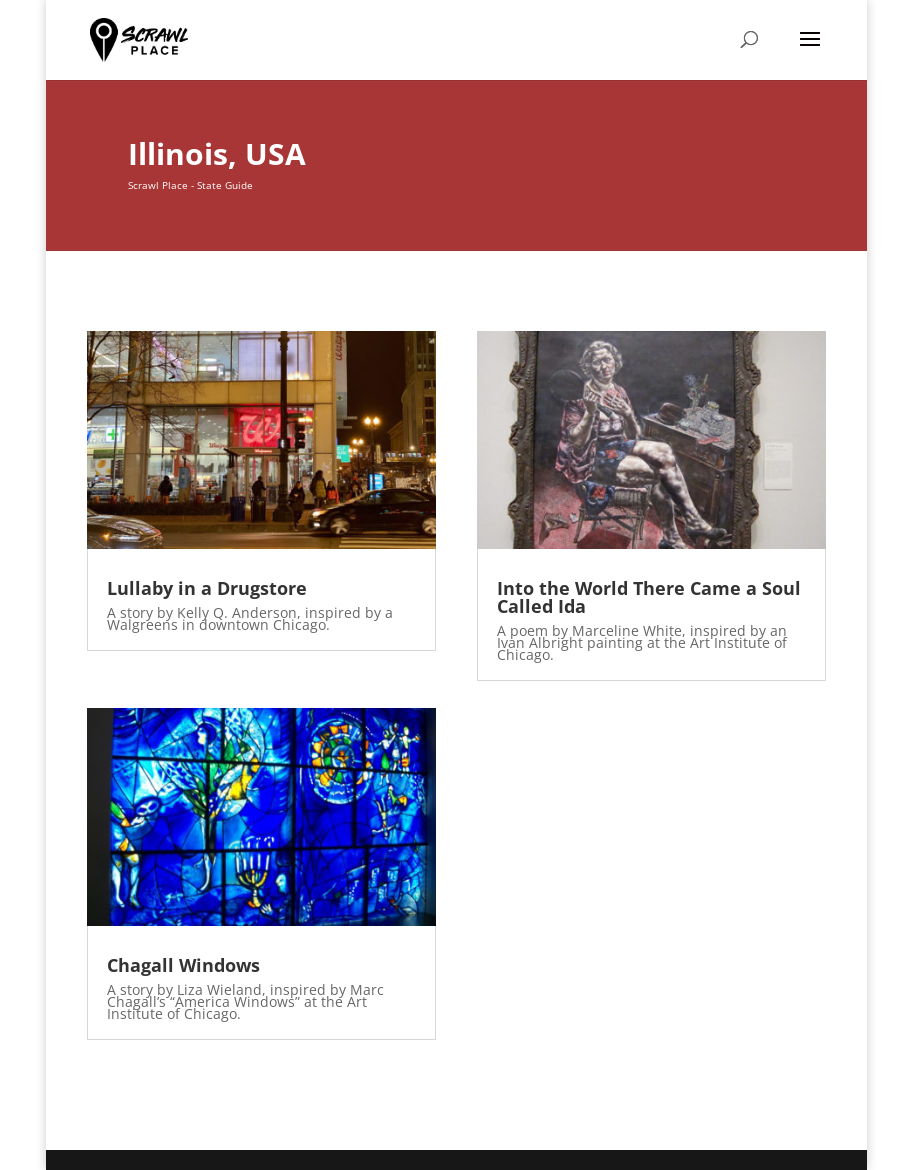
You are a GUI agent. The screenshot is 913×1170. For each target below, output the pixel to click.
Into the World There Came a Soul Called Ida (649, 597)
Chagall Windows (183, 965)
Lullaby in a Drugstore (207, 588)
